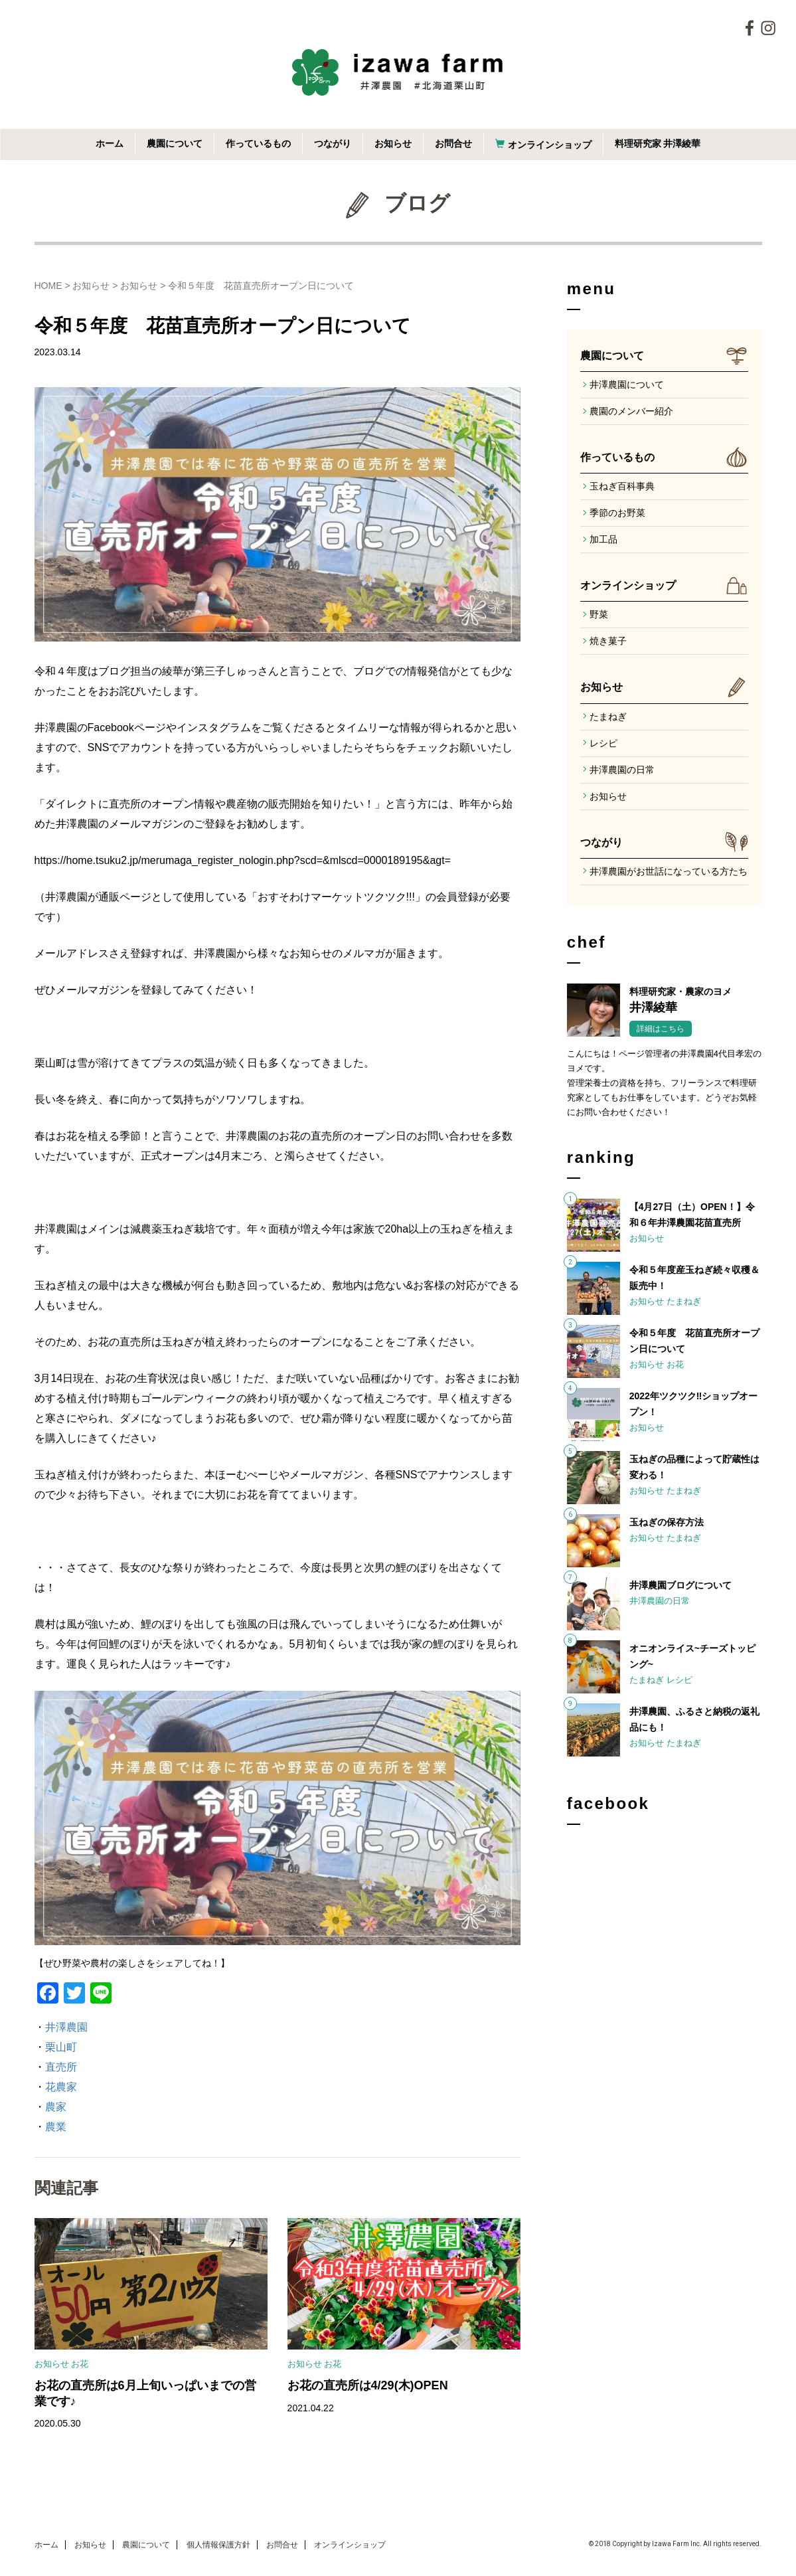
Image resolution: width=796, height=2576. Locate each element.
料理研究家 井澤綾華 (658, 143)
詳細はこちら (660, 1028)
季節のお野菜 (617, 512)
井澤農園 (66, 2027)
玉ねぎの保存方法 (666, 1522)
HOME (48, 285)
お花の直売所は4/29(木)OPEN (367, 2385)
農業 (55, 2126)
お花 (79, 2364)
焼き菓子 (608, 641)
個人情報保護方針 (218, 2544)
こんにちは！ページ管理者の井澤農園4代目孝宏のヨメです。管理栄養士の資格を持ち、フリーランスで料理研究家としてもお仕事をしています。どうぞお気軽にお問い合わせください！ (664, 1083)
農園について (174, 143)
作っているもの (258, 143)
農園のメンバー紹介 (631, 411)
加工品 (603, 539)
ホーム (109, 143)
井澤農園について (627, 384)
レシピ (603, 743)
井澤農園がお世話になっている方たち (669, 871)
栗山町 (61, 2047)
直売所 (61, 2067)
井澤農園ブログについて (680, 1585)
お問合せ (453, 143)
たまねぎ (608, 716)
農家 (55, 2106)
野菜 (599, 614)
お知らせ (393, 143)
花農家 (61, 2087)
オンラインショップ (550, 144)
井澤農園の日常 (622, 769)
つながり (332, 143)
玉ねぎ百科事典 (622, 486)
